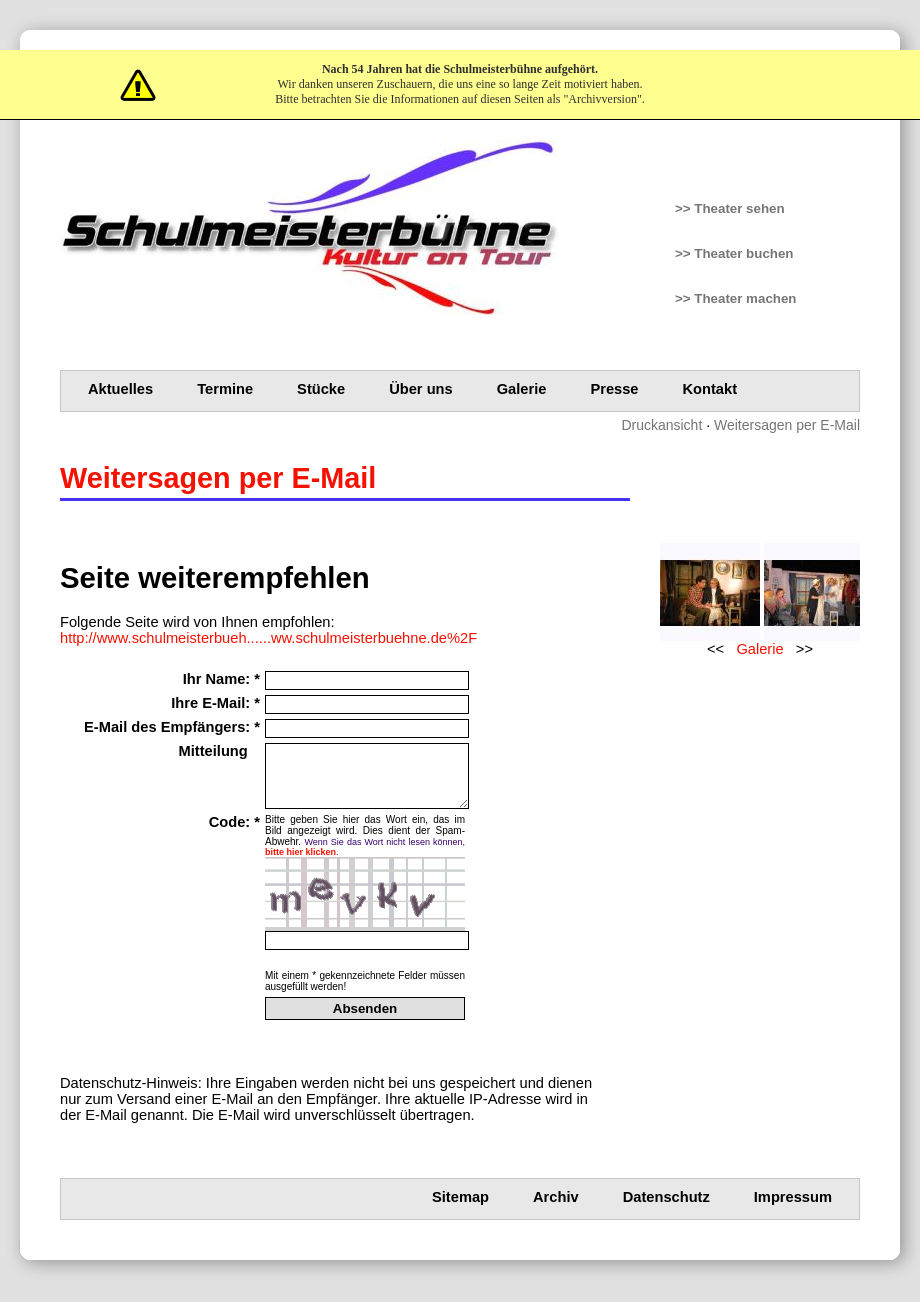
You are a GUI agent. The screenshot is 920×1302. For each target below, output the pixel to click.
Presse (614, 389)
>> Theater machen (736, 298)
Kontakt (710, 389)
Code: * (234, 834)
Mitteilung (219, 751)
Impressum (793, 1209)
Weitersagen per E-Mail (787, 425)
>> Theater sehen (730, 208)
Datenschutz (666, 1209)
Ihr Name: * (221, 679)
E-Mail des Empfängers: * (172, 727)
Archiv (556, 1209)
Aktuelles (120, 389)
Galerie (522, 389)
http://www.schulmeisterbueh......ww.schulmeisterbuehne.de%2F (268, 638)
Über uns (421, 389)
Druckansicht (661, 425)
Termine (225, 389)
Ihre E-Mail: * (215, 703)
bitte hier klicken (300, 864)
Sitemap (460, 1209)
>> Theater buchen (734, 253)
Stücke (321, 389)
